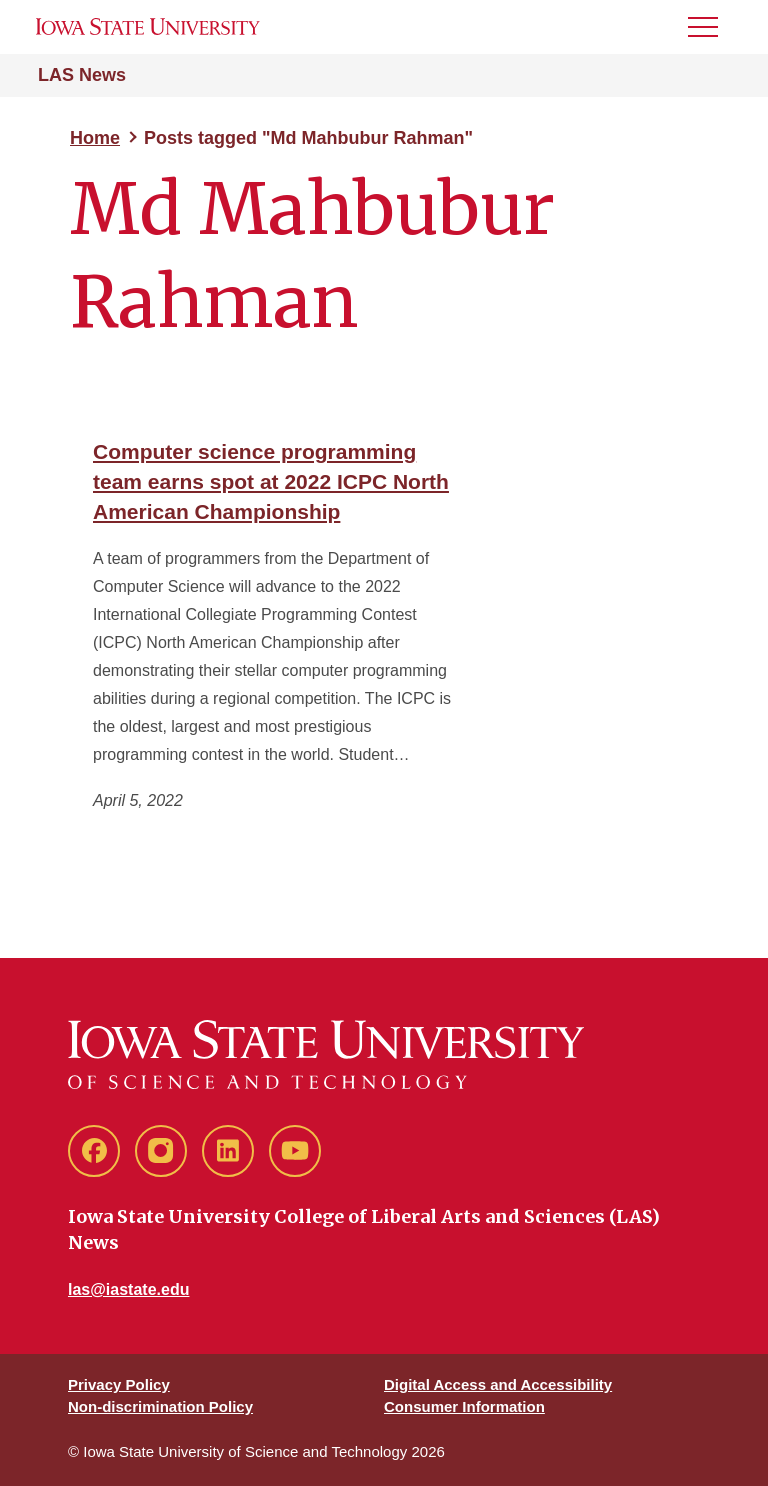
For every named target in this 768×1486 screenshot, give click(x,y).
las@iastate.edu (128, 1289)
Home (95, 138)
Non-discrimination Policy (160, 1406)
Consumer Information (464, 1406)
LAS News (82, 75)
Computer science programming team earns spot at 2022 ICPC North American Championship (271, 481)
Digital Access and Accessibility (498, 1384)
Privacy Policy (119, 1384)
